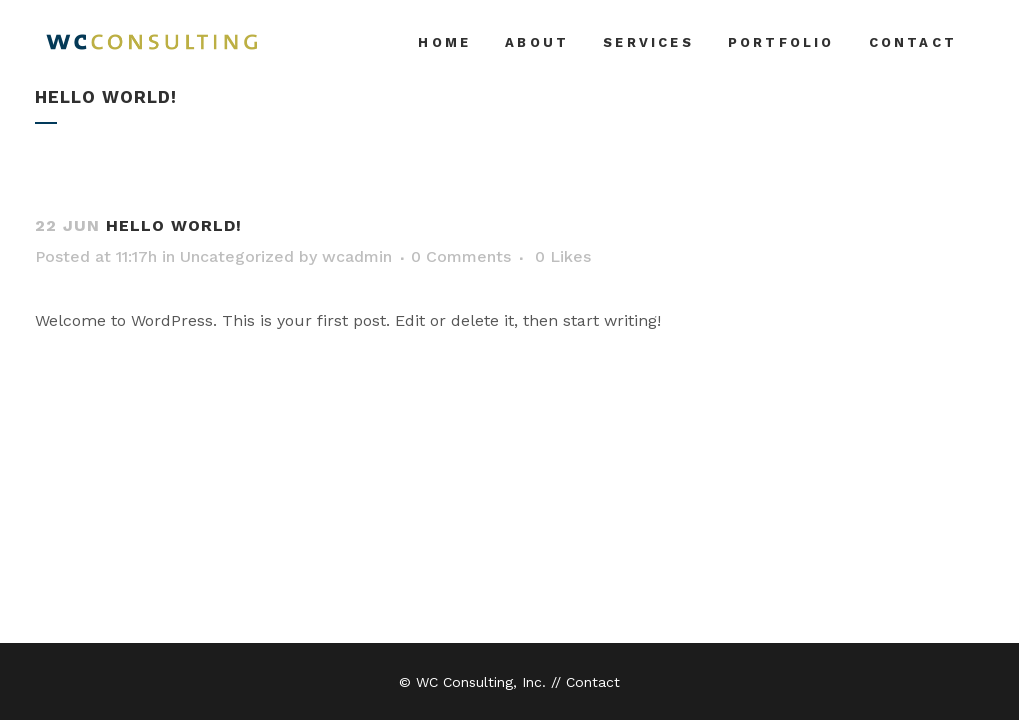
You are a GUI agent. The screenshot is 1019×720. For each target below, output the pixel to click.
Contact (593, 682)
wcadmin (357, 256)
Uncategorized (237, 256)
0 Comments (461, 256)
